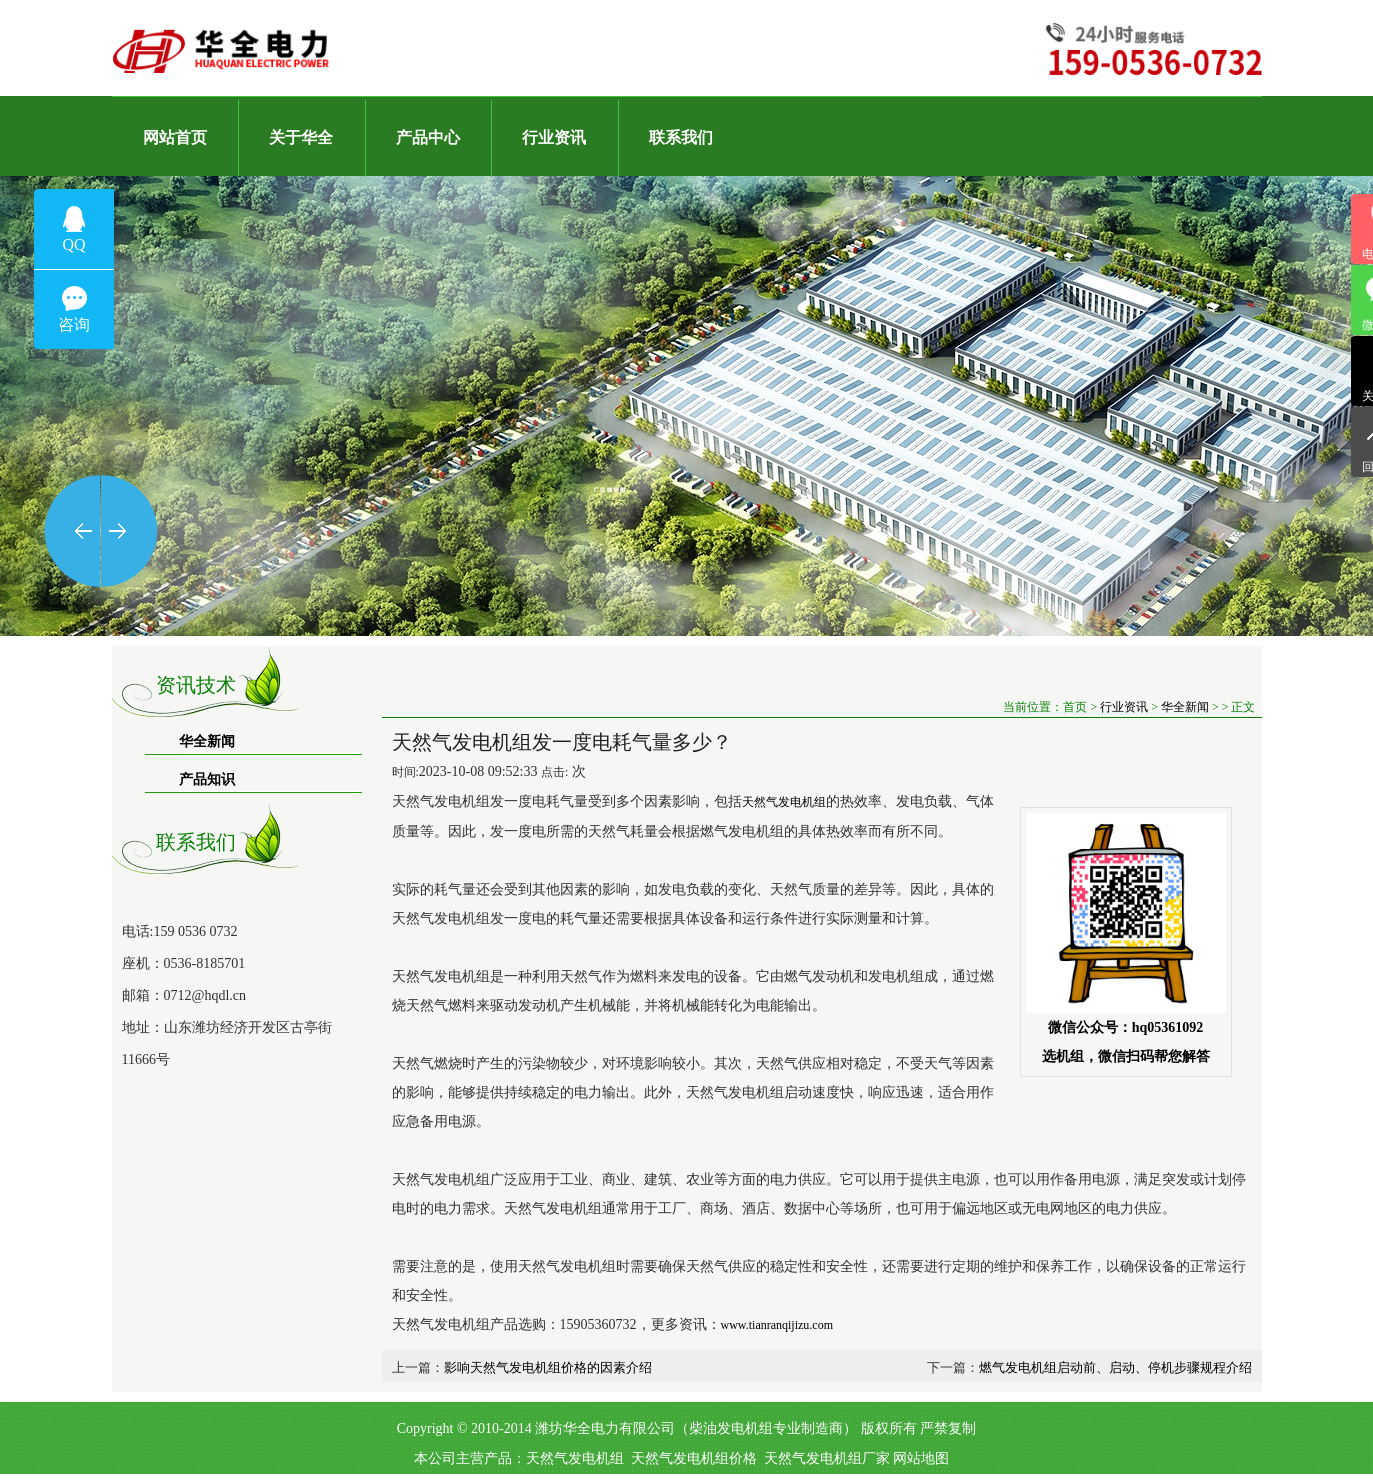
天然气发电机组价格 (694, 1458)
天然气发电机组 (575, 1458)
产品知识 (207, 779)
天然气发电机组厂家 (827, 1458)
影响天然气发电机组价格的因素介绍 (548, 1367)
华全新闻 (207, 741)
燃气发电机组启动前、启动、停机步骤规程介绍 (1115, 1367)
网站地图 (921, 1458)
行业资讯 (1124, 707)
